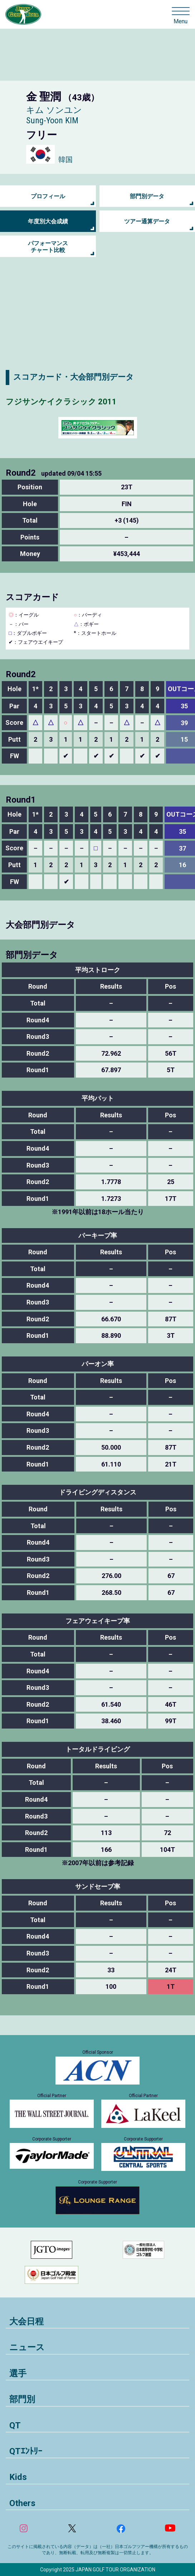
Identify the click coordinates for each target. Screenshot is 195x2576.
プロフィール (48, 196)
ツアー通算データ (147, 221)
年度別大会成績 (48, 221)
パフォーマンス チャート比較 (48, 246)
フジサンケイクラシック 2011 (61, 401)
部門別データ (147, 196)
